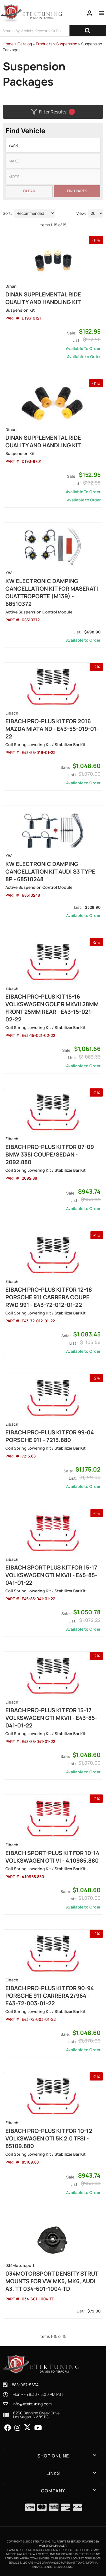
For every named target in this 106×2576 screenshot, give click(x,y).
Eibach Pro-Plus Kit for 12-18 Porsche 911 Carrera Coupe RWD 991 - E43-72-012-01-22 (48, 1297)
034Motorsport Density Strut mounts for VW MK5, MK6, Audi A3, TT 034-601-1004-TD (51, 2281)
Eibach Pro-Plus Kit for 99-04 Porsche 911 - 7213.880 (49, 1436)
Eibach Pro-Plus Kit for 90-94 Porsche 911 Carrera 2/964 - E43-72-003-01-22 (49, 1995)
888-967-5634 (25, 2384)
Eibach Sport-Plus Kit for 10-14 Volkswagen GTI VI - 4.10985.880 (52, 1856)
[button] (53, 2455)
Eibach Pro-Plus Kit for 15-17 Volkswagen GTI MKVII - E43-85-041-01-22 (51, 1717)
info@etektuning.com (32, 2404)
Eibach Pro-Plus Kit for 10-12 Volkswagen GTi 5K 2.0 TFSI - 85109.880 (48, 2138)
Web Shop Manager (52, 2546)
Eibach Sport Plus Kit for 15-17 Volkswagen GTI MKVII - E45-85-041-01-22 (51, 1575)
